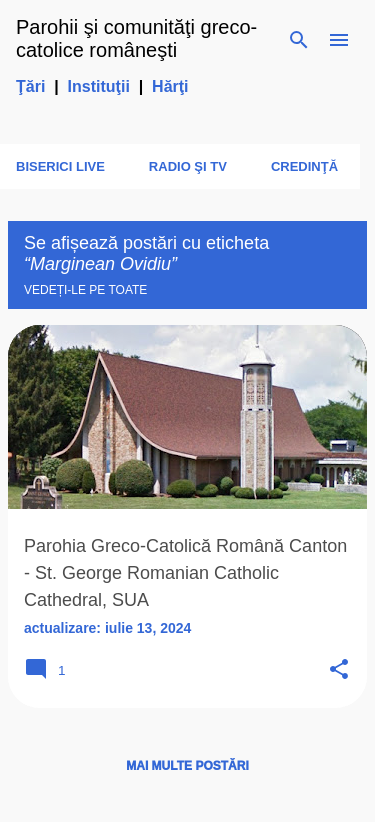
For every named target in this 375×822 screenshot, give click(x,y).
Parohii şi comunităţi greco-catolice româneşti (136, 38)
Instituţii (99, 86)
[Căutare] (299, 40)
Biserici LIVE (60, 166)
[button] (339, 670)
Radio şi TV (188, 166)
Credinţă (304, 166)
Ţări (30, 86)
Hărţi (170, 86)
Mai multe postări (187, 766)
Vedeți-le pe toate (85, 290)
